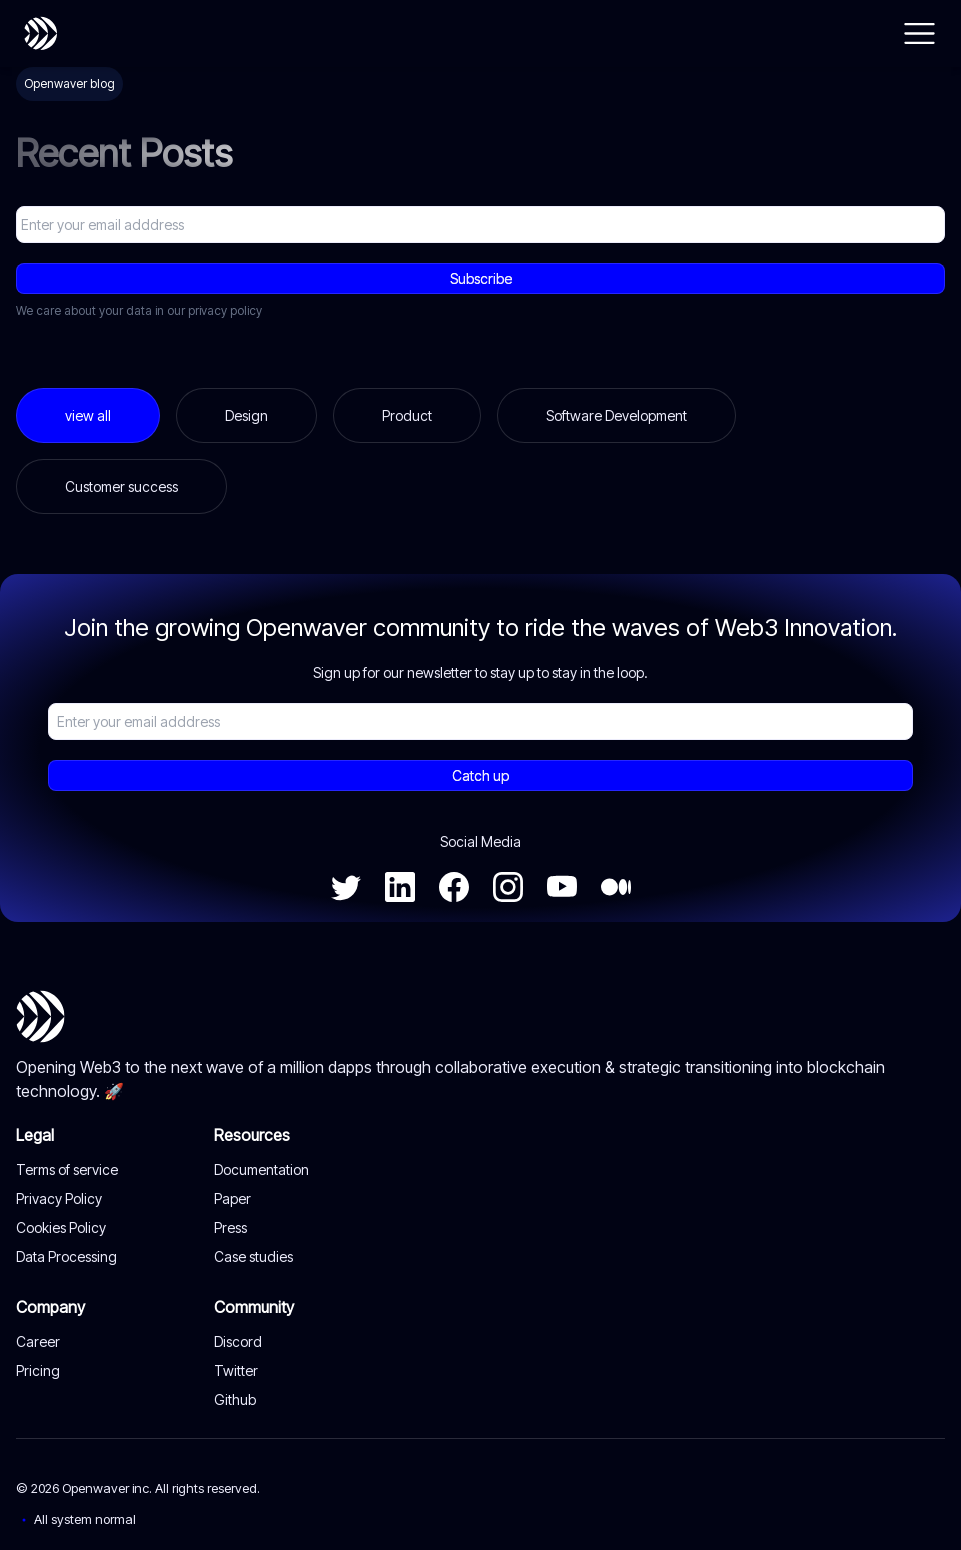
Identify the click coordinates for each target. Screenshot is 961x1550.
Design (246, 415)
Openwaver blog (69, 83)
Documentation (261, 1169)
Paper (232, 1198)
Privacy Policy (59, 1198)
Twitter (236, 1370)
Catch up (480, 775)
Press (230, 1227)
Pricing (38, 1370)
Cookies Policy (61, 1227)
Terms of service (67, 1169)
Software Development (616, 415)
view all (88, 415)
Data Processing (66, 1256)
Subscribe (480, 278)
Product (407, 415)
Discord (238, 1341)
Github (235, 1399)
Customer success (121, 486)
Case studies (253, 1256)
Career (38, 1341)
